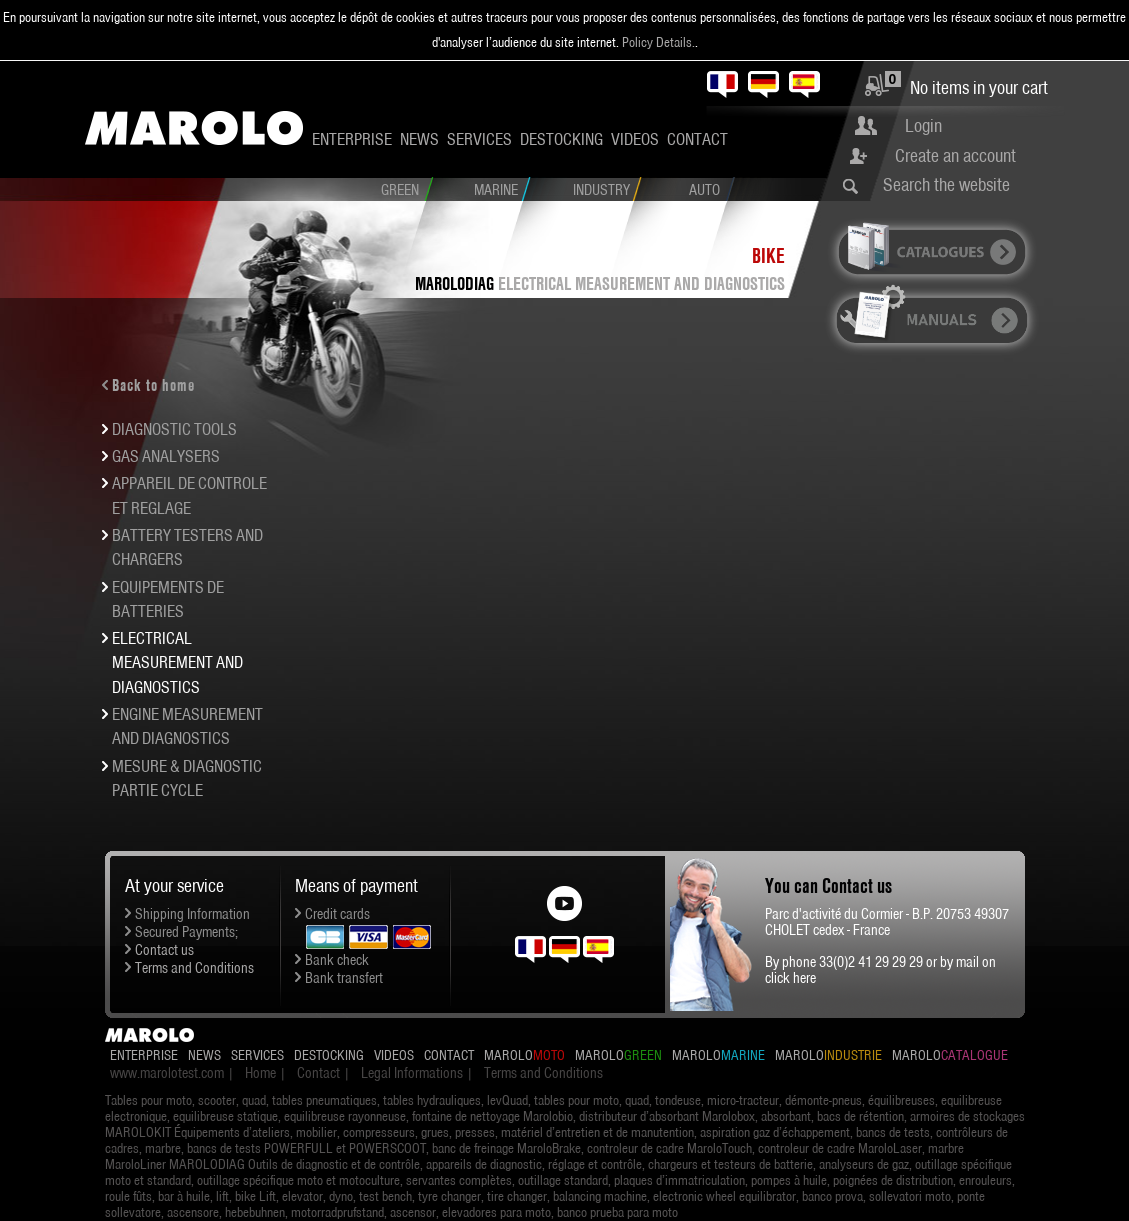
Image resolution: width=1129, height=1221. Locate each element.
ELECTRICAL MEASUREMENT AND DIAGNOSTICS (641, 283)
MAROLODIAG (454, 283)
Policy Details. (658, 42)
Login (923, 125)
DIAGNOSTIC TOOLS (174, 429)
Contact (697, 139)
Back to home (153, 385)
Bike (768, 255)
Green (400, 190)
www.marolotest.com (167, 1073)
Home (260, 1073)
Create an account (955, 155)
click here (790, 978)
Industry (601, 190)
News (419, 139)
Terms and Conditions (194, 968)
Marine (496, 190)
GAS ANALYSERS (166, 456)
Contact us (164, 950)
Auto (704, 190)
